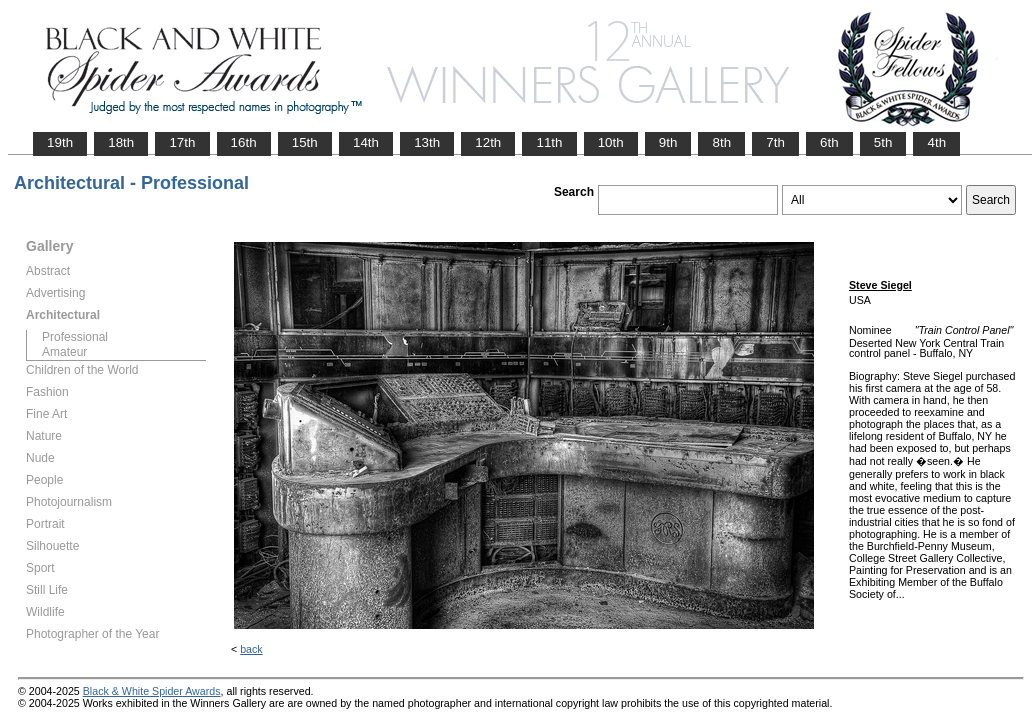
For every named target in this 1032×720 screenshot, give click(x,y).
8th (721, 142)
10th (611, 142)
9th (668, 142)
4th (936, 142)
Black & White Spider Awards (152, 691)
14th (366, 142)
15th (305, 142)
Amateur (64, 352)
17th (182, 142)
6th (829, 142)
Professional (75, 337)
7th (775, 142)
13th (427, 142)
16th (244, 142)
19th (60, 142)
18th (121, 142)
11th (549, 142)
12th (488, 142)
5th (883, 142)
